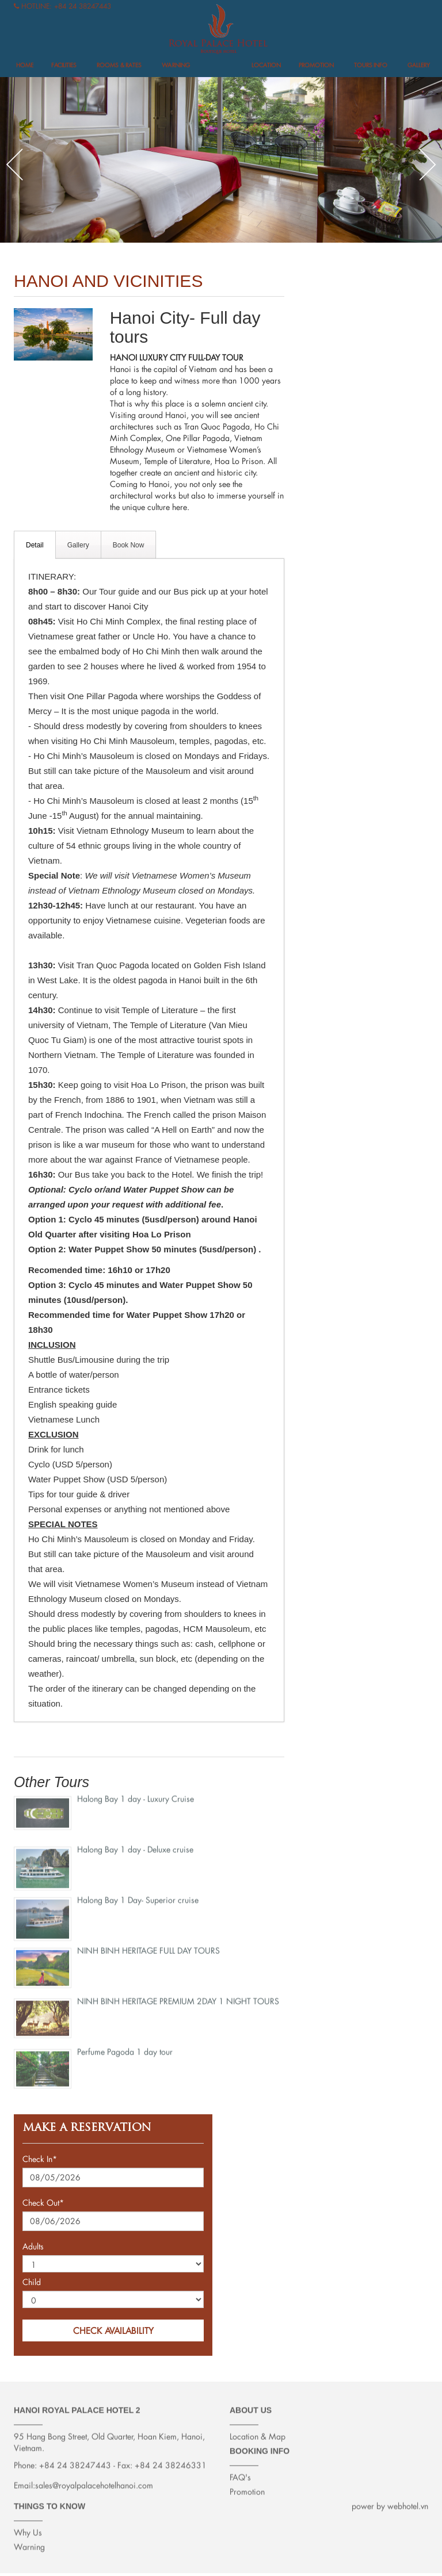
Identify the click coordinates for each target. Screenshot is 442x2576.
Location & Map (257, 2429)
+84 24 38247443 (82, 6)
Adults (33, 2246)
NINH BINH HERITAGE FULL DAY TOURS (148, 1943)
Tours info (371, 65)
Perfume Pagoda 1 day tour (125, 2044)
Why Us (28, 2525)
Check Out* (43, 2202)
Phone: (25, 2457)
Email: (24, 2477)
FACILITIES (64, 65)
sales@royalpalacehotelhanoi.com (94, 2477)
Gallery (418, 65)
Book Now (128, 545)
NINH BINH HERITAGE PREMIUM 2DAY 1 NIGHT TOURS (178, 1993)
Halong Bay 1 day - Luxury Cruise (135, 1791)
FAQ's (240, 2469)
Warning (176, 65)
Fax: (124, 2457)
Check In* (39, 2158)
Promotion (316, 65)
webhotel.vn (407, 2498)
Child (31, 2281)
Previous (14, 164)
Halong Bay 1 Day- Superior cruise (138, 1892)
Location (266, 65)
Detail (35, 545)
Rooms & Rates (119, 65)
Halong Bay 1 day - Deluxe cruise (135, 1842)
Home (24, 65)
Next (427, 164)
